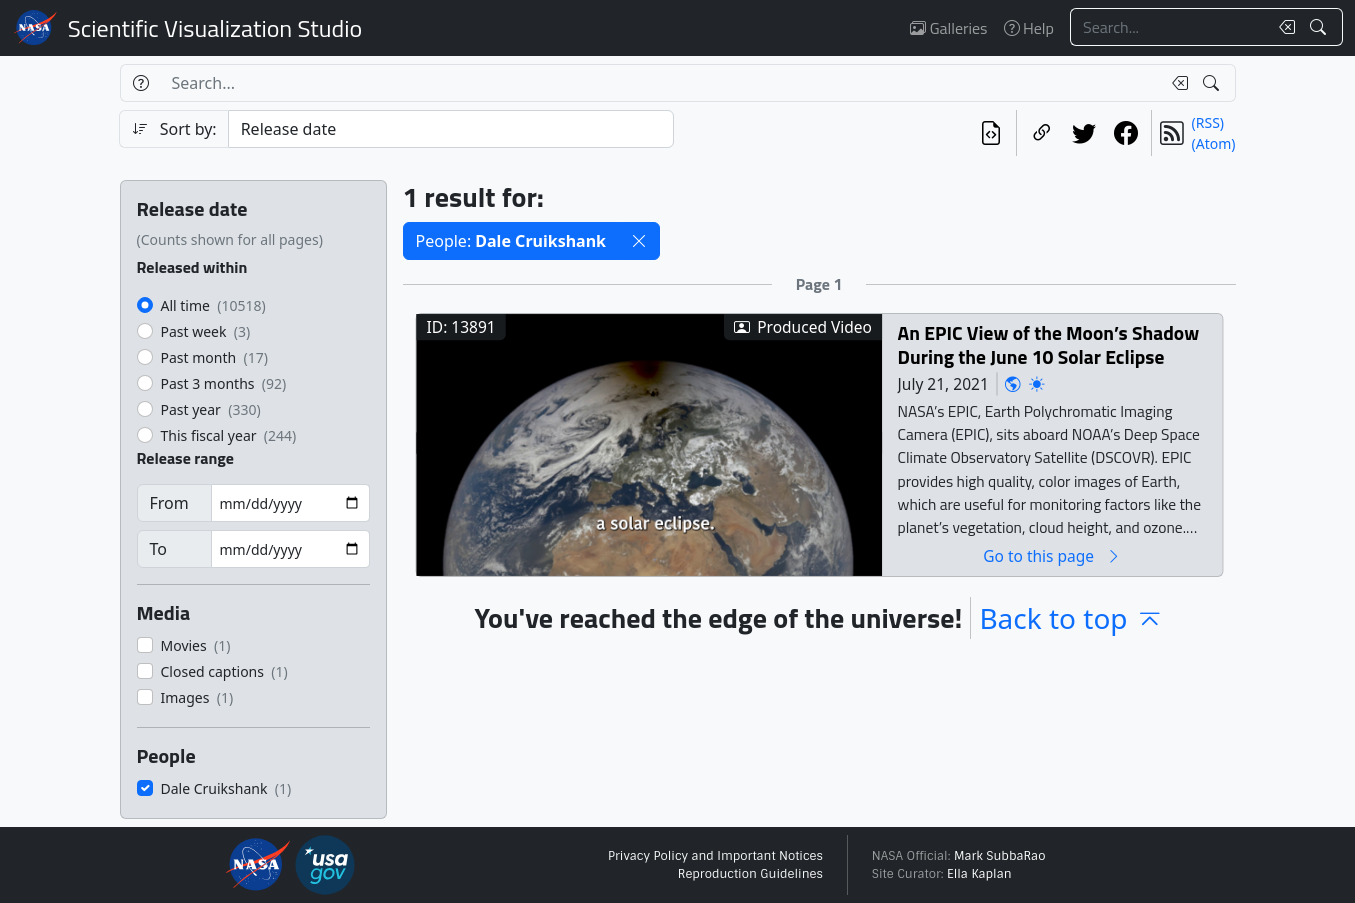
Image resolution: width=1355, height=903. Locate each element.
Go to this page (1052, 555)
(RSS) (1208, 122)
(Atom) (1214, 143)
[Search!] (1320, 27)
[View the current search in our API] (991, 133)
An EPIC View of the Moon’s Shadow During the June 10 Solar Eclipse (1048, 344)
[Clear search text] (1283, 27)
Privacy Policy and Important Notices (715, 856)
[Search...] (1169, 27)
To (158, 549)
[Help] (140, 83)
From (169, 503)
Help (1029, 28)
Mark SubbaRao (1000, 856)
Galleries (948, 28)
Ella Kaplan (979, 874)
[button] (639, 241)
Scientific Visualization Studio (215, 28)
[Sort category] (451, 129)
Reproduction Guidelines (750, 874)
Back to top (1071, 618)
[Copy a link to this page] (1042, 133)
